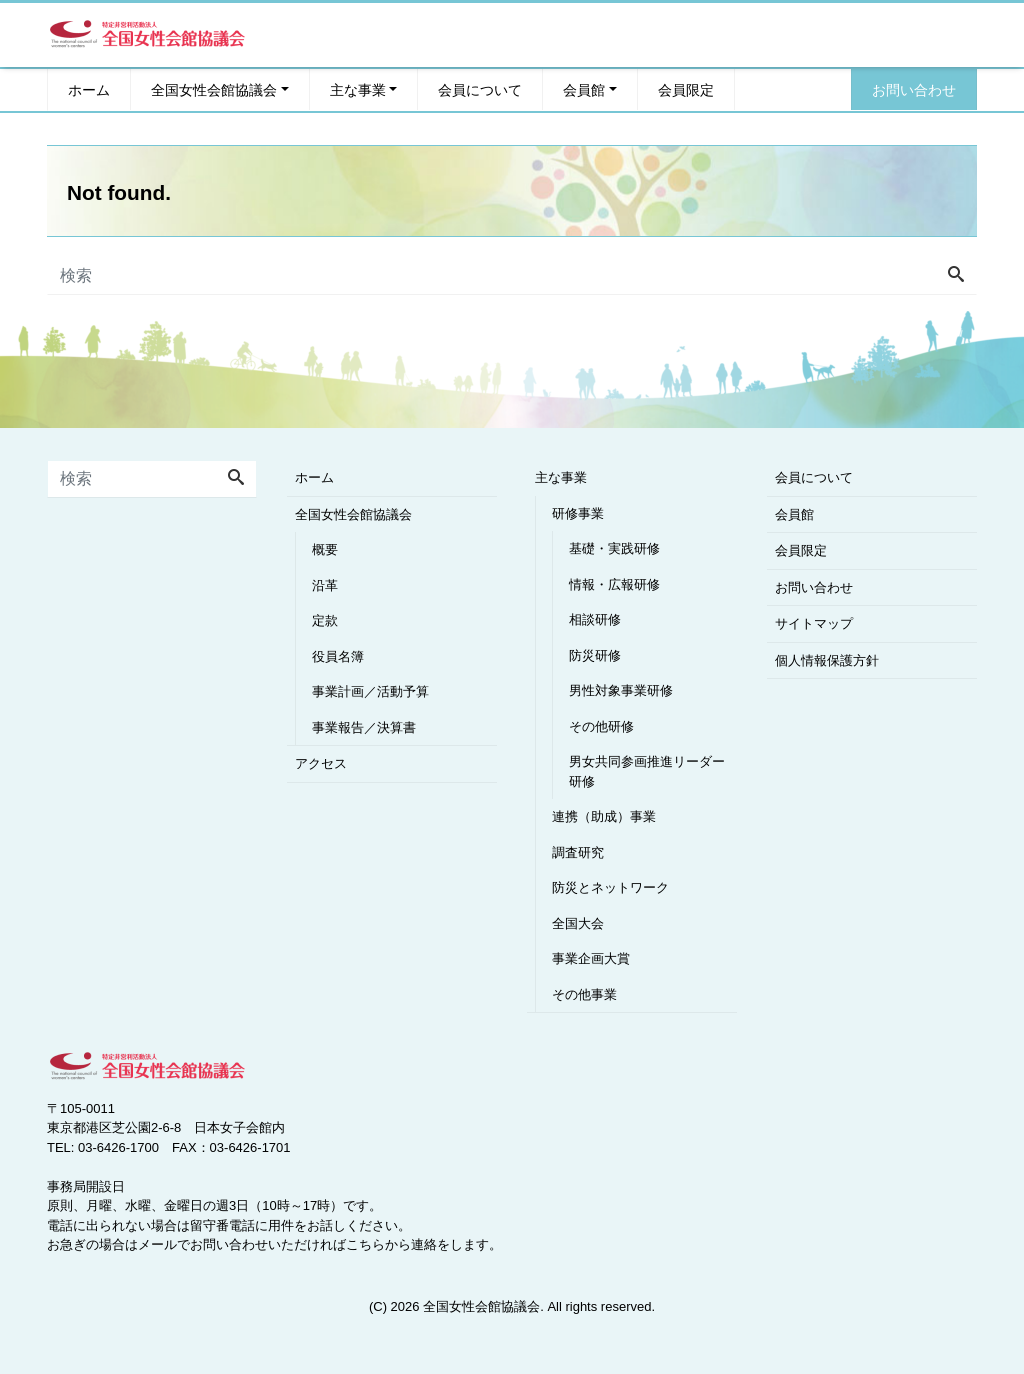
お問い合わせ (914, 89)
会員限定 (686, 89)
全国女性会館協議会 (214, 89)
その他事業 (584, 994)
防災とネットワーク (610, 887)
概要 (325, 549)
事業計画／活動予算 (370, 691)
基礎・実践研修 (614, 548)
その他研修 (601, 726)
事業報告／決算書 (364, 727)
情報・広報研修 (614, 584)
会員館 (584, 89)
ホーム (89, 89)
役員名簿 (338, 656)
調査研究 (578, 852)
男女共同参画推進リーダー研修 (647, 771)
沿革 (325, 585)
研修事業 (578, 513)
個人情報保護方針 (827, 660)
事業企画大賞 (591, 958)
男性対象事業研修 (621, 690)
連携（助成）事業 (604, 816)
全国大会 (578, 923)
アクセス (321, 763)
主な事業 (358, 89)
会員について (480, 89)
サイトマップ (814, 623)
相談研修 (595, 619)
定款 (325, 620)
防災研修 (595, 655)
